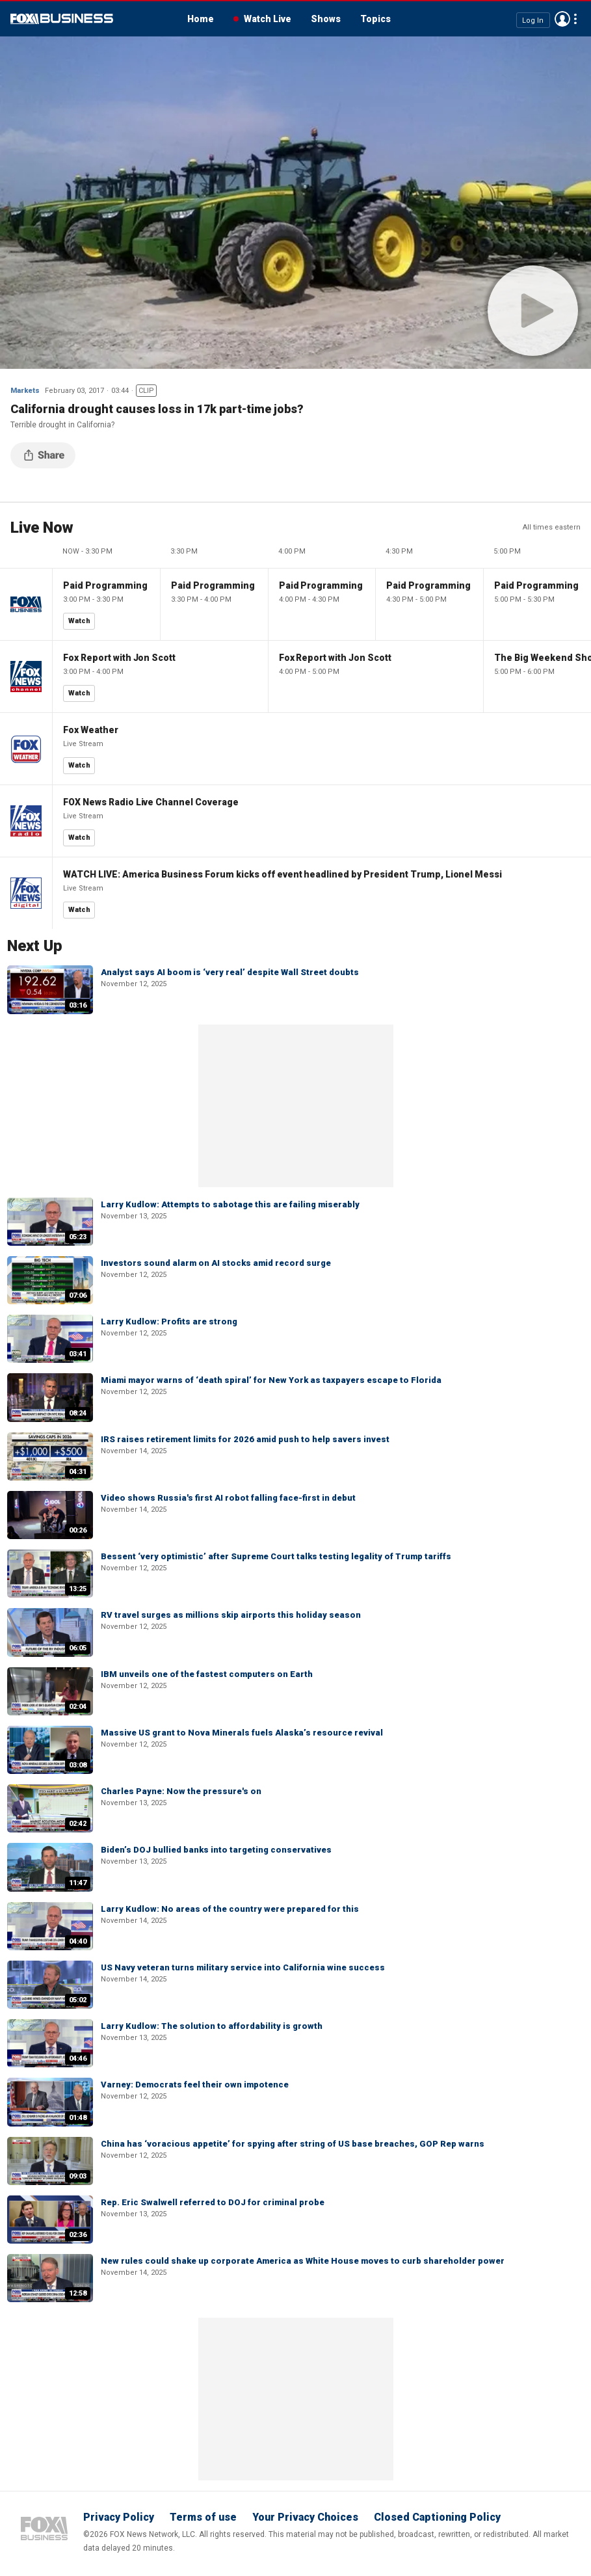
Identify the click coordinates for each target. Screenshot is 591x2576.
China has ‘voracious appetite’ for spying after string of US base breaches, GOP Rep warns (292, 2144)
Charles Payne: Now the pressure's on (181, 1791)
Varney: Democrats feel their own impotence (195, 2084)
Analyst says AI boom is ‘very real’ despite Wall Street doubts (230, 972)
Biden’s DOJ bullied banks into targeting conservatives (216, 1850)
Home (200, 19)
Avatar (562, 19)
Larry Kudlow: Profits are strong (169, 1321)
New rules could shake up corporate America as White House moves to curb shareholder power (303, 2261)
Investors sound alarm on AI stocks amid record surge (216, 1263)
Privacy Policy (118, 2517)
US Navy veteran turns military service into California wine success (243, 1967)
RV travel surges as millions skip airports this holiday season (231, 1615)
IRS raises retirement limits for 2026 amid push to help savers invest (245, 1439)
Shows (326, 19)
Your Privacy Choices (305, 2517)
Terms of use (203, 2517)
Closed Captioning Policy (437, 2517)
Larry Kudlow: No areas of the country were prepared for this (230, 1909)
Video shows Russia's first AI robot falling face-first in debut (228, 1498)
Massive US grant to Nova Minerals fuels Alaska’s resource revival (242, 1732)
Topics (375, 19)
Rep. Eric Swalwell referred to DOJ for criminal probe (212, 2202)
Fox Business (61, 19)
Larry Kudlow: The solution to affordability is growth (211, 2026)
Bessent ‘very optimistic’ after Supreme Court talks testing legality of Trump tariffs (276, 1556)
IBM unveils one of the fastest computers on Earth (207, 1674)
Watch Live (267, 19)
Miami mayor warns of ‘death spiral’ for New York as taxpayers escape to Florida (271, 1380)
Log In (533, 20)
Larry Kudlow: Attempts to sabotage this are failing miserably (230, 1204)
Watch (79, 621)
